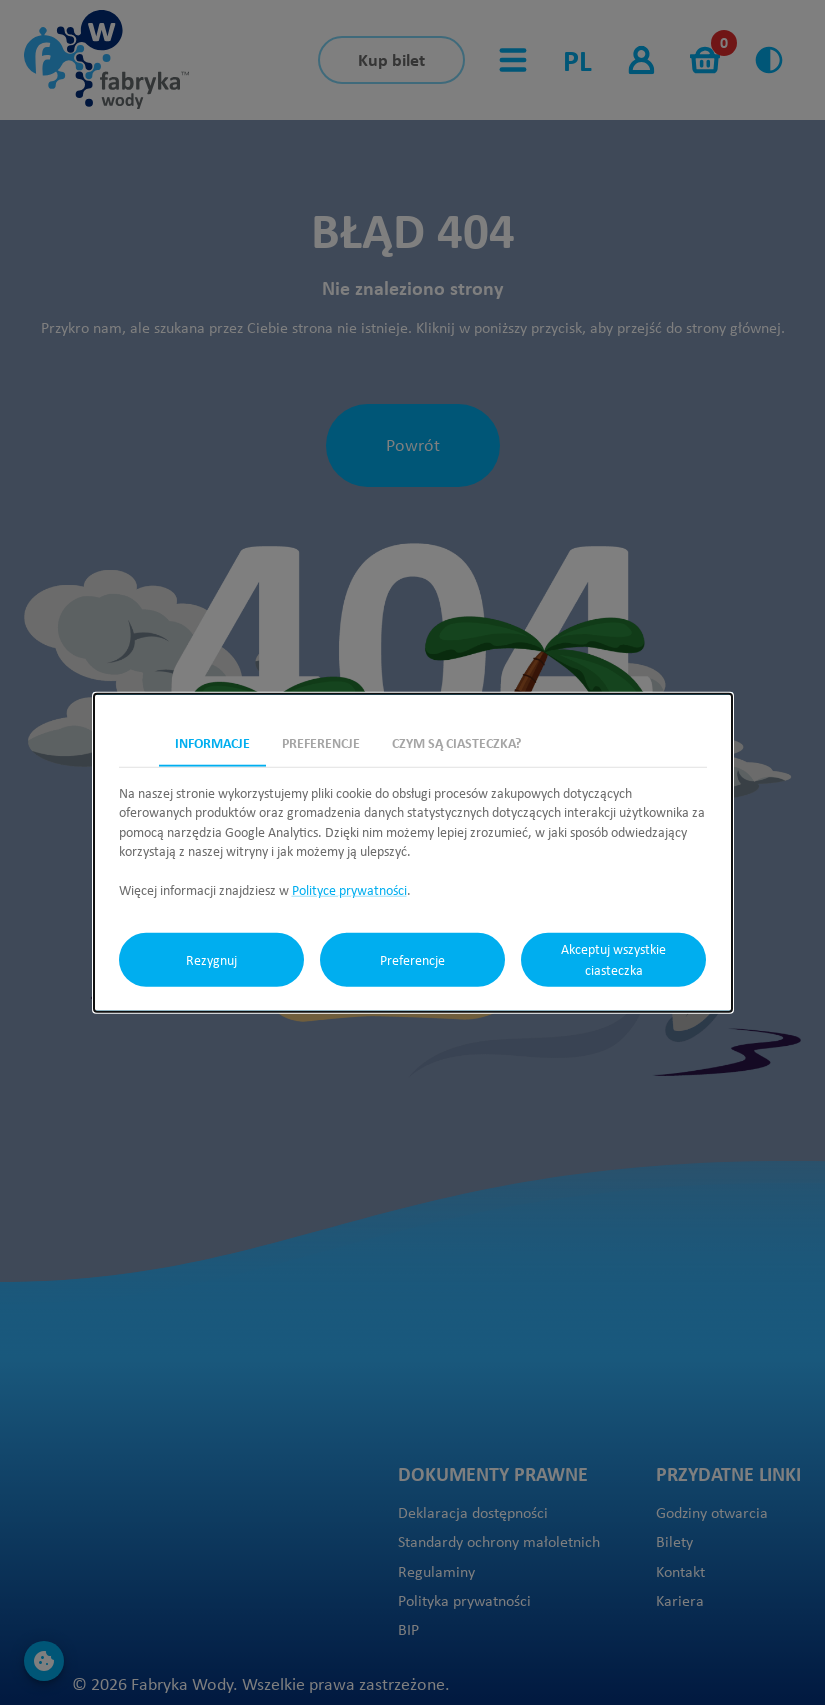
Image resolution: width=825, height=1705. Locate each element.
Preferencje (412, 960)
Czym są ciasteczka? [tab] (456, 742)
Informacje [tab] (212, 742)
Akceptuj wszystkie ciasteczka (613, 960)
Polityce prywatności (349, 890)
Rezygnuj (211, 960)
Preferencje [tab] (321, 742)
